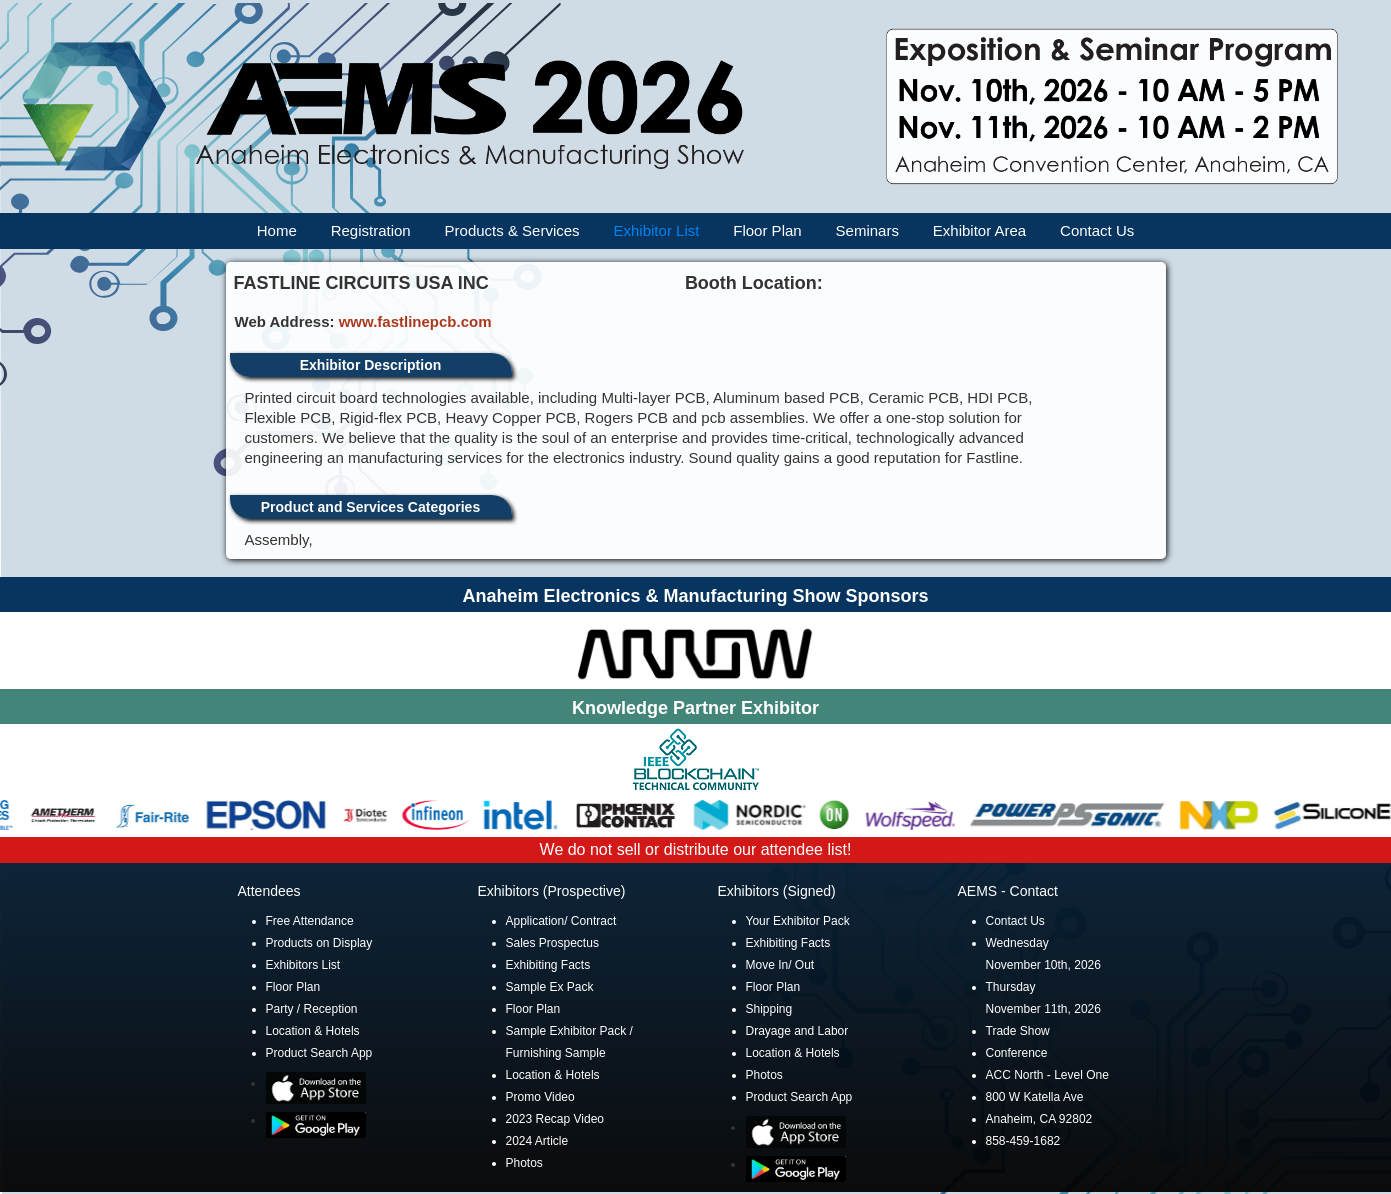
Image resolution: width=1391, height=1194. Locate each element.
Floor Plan (767, 230)
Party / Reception (312, 1009)
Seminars (867, 230)
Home (277, 230)
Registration (371, 230)
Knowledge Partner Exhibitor (695, 708)
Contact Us (1097, 230)
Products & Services (512, 230)
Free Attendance (310, 921)
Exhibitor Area (979, 230)
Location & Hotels (313, 1031)
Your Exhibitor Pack (798, 921)
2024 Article (537, 1141)
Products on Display (319, 943)
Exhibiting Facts (548, 965)
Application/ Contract (561, 921)
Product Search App (319, 1053)
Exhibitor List (657, 230)
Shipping (769, 1009)
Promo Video (540, 1097)
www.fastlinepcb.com (415, 321)
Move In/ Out (780, 965)
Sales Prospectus (552, 943)
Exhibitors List (303, 965)
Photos (524, 1163)
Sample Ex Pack (550, 987)
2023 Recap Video (555, 1119)
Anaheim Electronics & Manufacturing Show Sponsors (695, 596)
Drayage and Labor (797, 1031)
